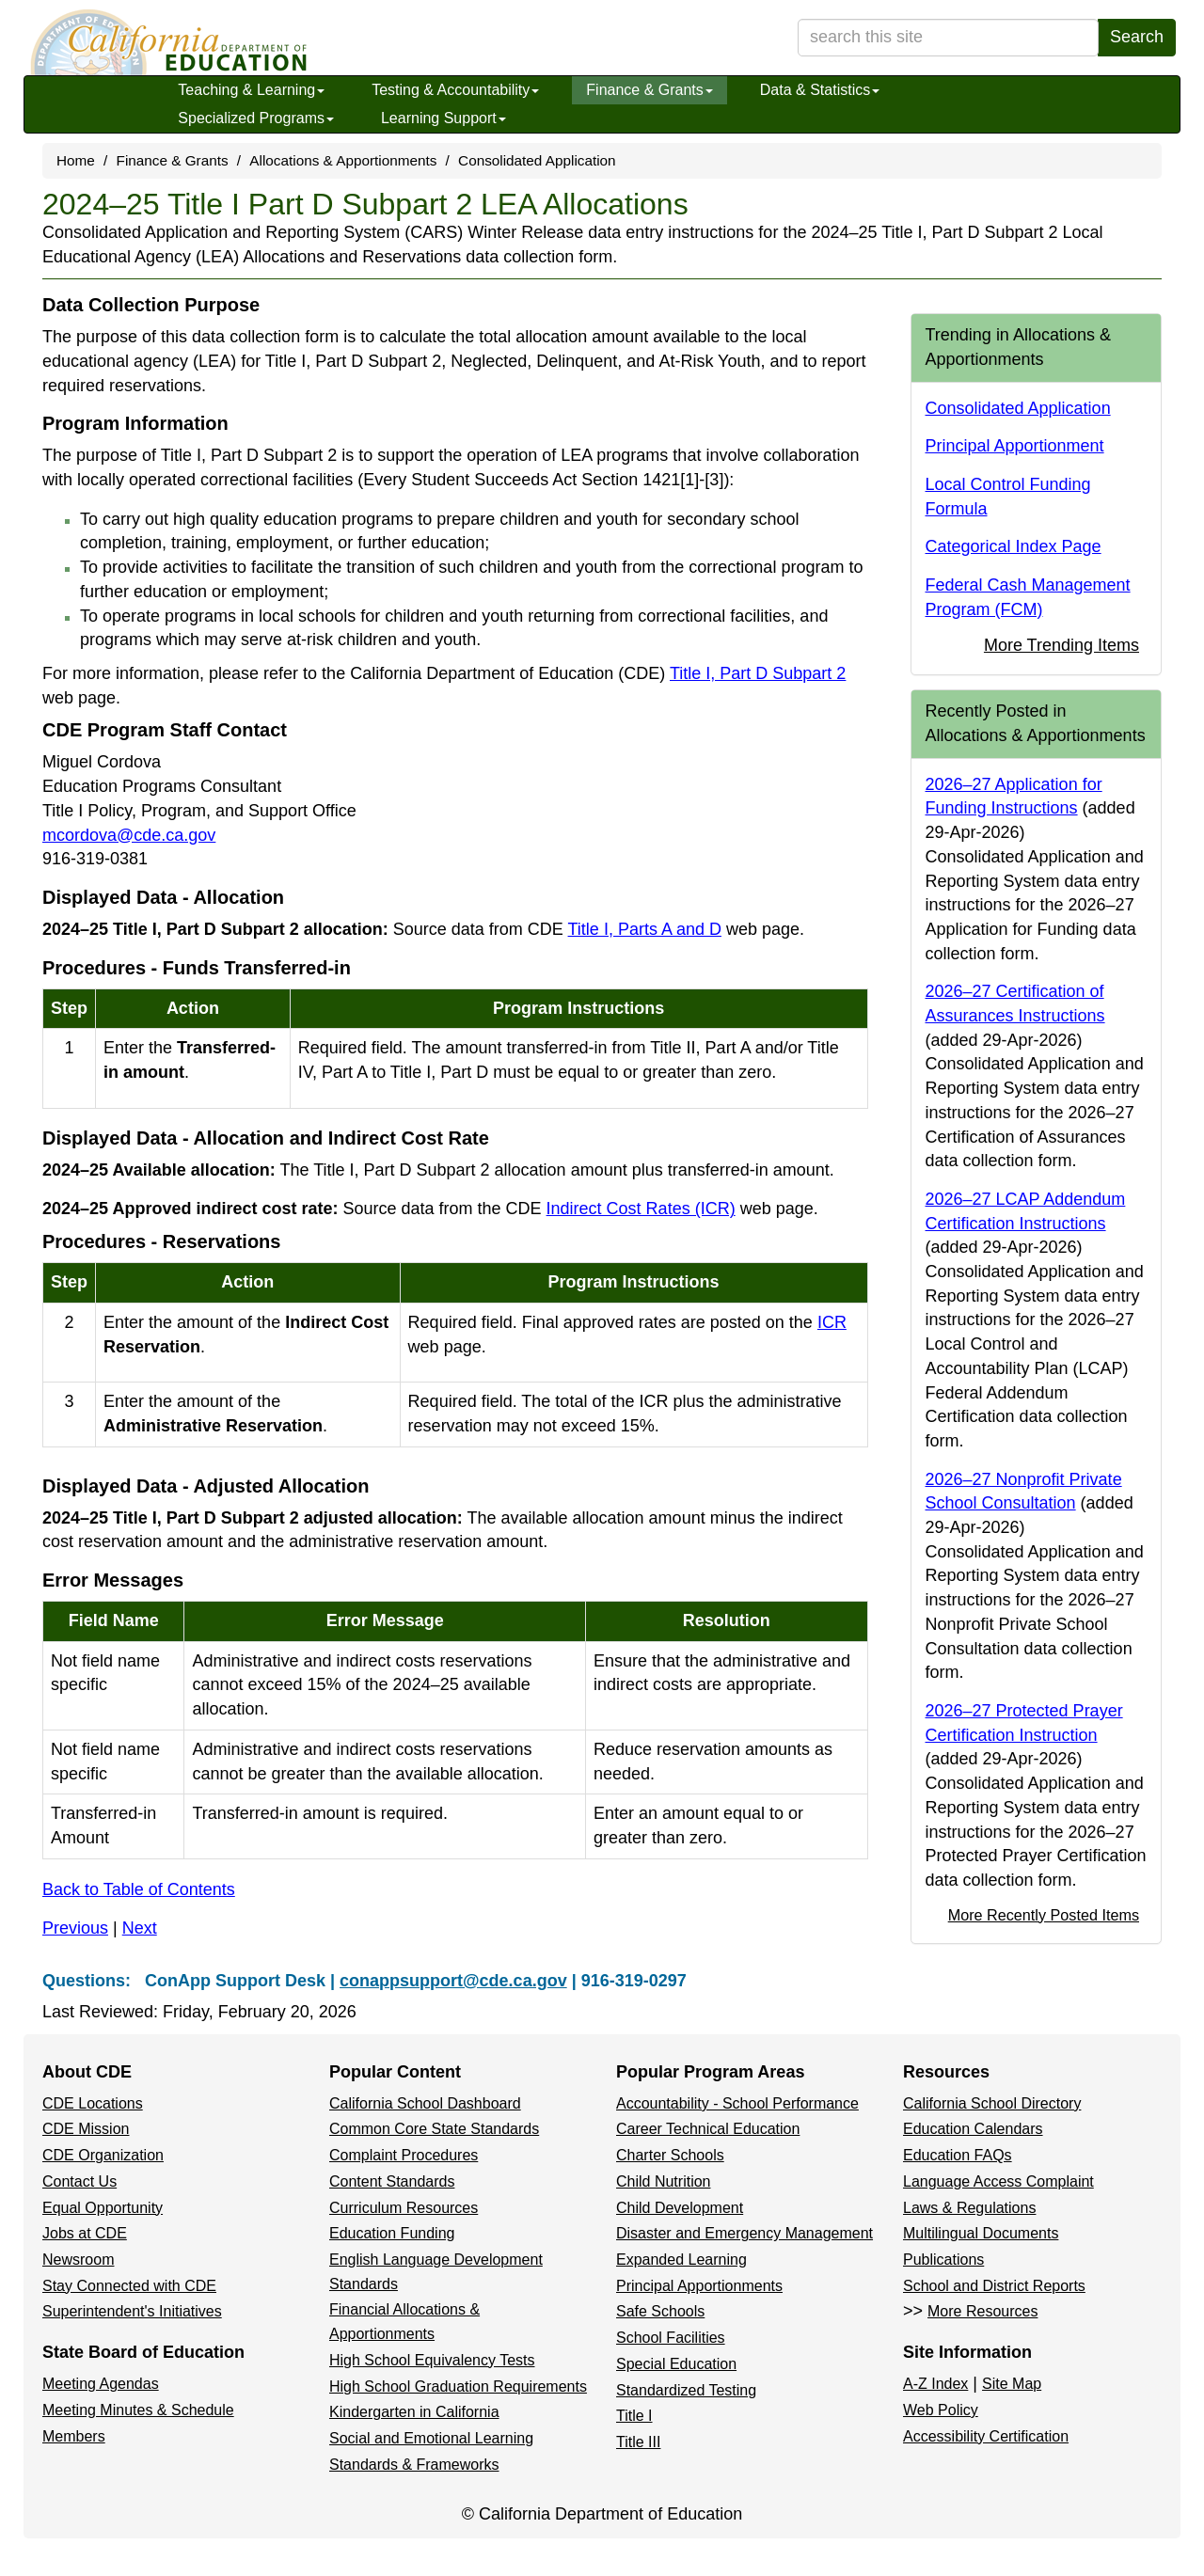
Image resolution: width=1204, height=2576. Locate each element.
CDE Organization (103, 2155)
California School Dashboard (425, 2103)
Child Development (679, 2208)
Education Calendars (973, 2129)
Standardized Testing (686, 2390)
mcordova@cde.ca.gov (128, 835)
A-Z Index (935, 2384)
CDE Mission (85, 2129)
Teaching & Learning (251, 90)
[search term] (948, 37)
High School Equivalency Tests (432, 2360)
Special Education (676, 2364)
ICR (832, 1322)
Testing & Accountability (455, 90)
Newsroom (78, 2260)
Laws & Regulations (969, 2208)
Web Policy (940, 2410)
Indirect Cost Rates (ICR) (641, 1208)
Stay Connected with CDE (129, 2286)
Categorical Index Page (1013, 546)
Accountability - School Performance (737, 2103)
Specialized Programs (256, 118)
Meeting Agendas (100, 2384)
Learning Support (443, 118)
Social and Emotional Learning (431, 2438)
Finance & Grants (649, 90)
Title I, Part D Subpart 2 (758, 673)
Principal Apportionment (1015, 445)
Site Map (1011, 2384)
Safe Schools (660, 2311)
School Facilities (670, 2338)
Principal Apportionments (699, 2286)
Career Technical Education (708, 2129)
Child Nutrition (663, 2181)
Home (75, 160)
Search (1137, 36)
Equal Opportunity (102, 2208)
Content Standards (391, 2181)
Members (73, 2436)
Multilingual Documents (980, 2233)
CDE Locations (92, 2103)
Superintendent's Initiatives (132, 2311)
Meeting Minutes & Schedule (138, 2410)
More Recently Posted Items (1043, 1914)
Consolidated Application (537, 160)
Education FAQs (957, 2155)
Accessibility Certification (986, 2436)
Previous (75, 1928)
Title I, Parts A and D (644, 929)
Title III (638, 2442)
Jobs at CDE (84, 2233)
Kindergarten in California (414, 2412)
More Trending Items (1061, 645)
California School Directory (992, 2103)
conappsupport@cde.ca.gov (453, 1980)
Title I (634, 2416)
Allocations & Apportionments (342, 160)
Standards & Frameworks (414, 2465)
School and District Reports (994, 2286)
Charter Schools (670, 2155)
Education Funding (391, 2233)
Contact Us (79, 2181)
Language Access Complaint (998, 2181)
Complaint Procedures (403, 2155)
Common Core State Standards (434, 2129)
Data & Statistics (819, 90)
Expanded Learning (681, 2260)
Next (139, 1928)
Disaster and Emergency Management (744, 2233)
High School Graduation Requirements (458, 2386)
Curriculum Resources (403, 2208)
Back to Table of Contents (138, 1889)
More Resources (982, 2311)
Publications (943, 2260)
